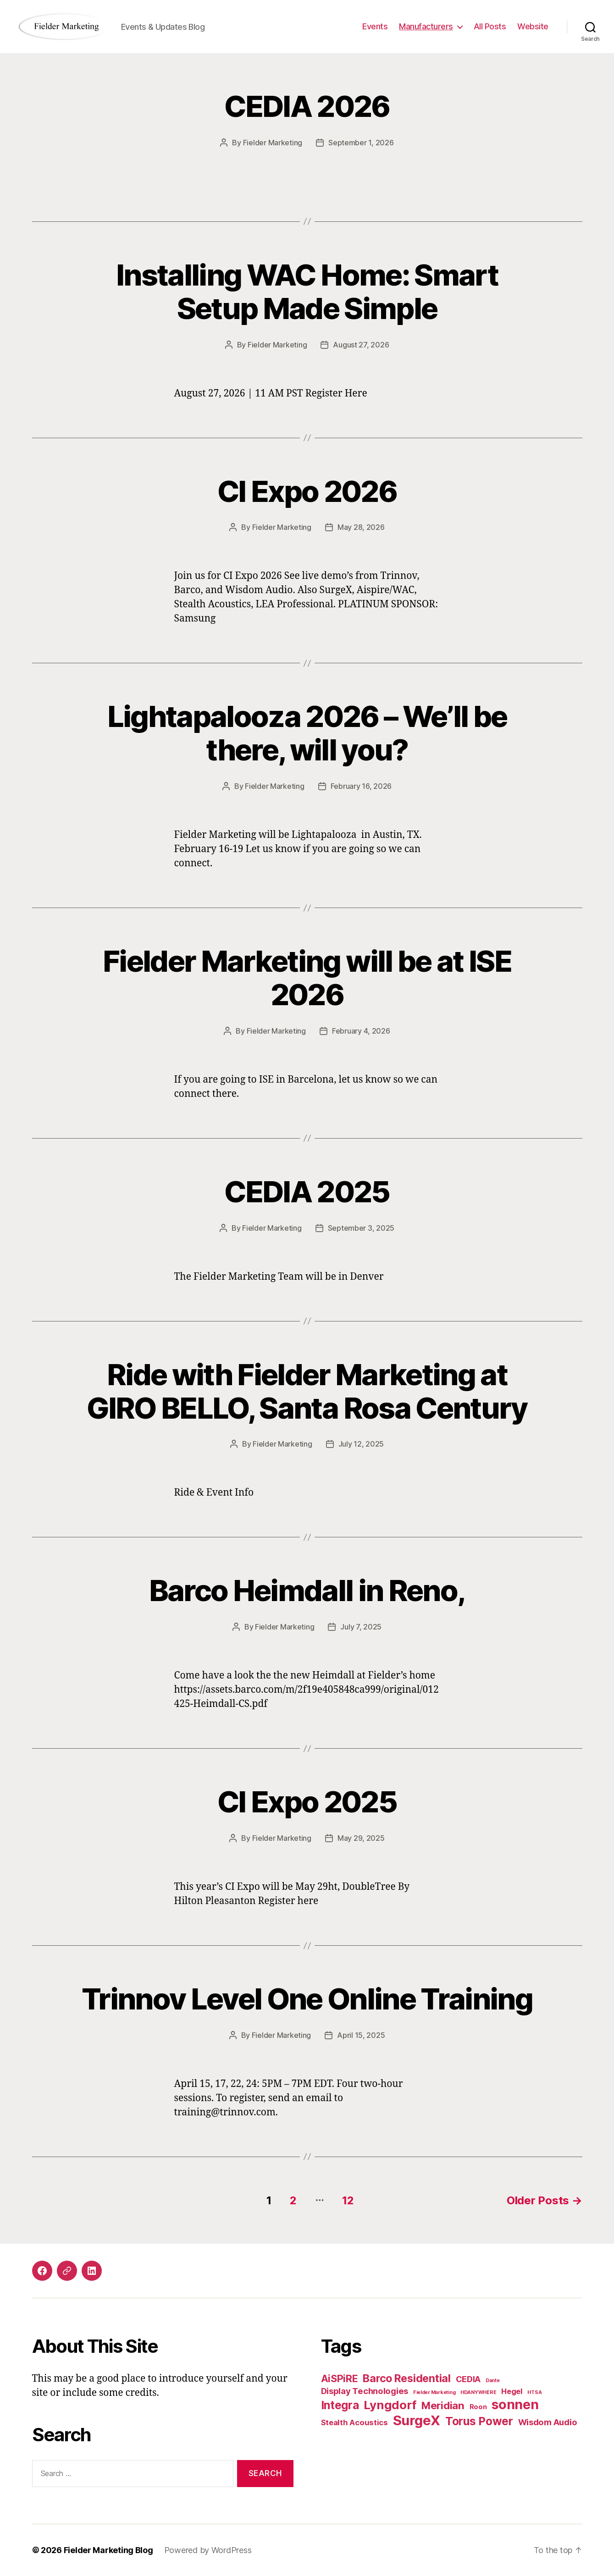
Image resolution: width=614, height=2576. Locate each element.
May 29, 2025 (361, 1838)
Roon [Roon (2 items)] (478, 2407)
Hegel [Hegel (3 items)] (512, 2391)
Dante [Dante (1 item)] (493, 2380)
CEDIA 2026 (306, 106)
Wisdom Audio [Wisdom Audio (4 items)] (547, 2422)
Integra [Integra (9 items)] (340, 2405)
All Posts (490, 26)
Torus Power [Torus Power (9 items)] (479, 2421)
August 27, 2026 (361, 344)
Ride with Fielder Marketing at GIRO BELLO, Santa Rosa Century (307, 1391)
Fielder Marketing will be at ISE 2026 (307, 977)
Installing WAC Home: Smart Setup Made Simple (307, 291)
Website (532, 26)
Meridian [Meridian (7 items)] (443, 2405)
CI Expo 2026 (307, 491)
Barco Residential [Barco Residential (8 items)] (406, 2378)
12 (348, 2200)
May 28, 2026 (361, 527)
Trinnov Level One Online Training (307, 1998)
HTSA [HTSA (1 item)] (534, 2392)
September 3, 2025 (361, 1228)
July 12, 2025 (361, 1443)
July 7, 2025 (361, 1626)
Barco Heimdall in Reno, (307, 1590)
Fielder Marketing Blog (108, 2550)
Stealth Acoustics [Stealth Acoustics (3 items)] (354, 2422)
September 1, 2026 (360, 142)
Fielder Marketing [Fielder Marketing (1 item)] (434, 2392)
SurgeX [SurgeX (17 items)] (416, 2420)
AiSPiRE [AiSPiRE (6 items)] (339, 2378)
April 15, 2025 (361, 2035)
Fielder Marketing (272, 142)
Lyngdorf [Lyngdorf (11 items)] (390, 2405)
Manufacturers (426, 26)
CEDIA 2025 (306, 1191)
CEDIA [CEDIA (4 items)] (468, 2379)
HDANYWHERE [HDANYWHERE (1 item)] (478, 2392)
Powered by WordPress (208, 2550)
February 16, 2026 (361, 786)
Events (374, 26)
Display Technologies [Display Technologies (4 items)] (365, 2391)
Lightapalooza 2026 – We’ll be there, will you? (307, 733)
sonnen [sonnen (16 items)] (515, 2404)
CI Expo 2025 (307, 1801)
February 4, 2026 (361, 1030)
